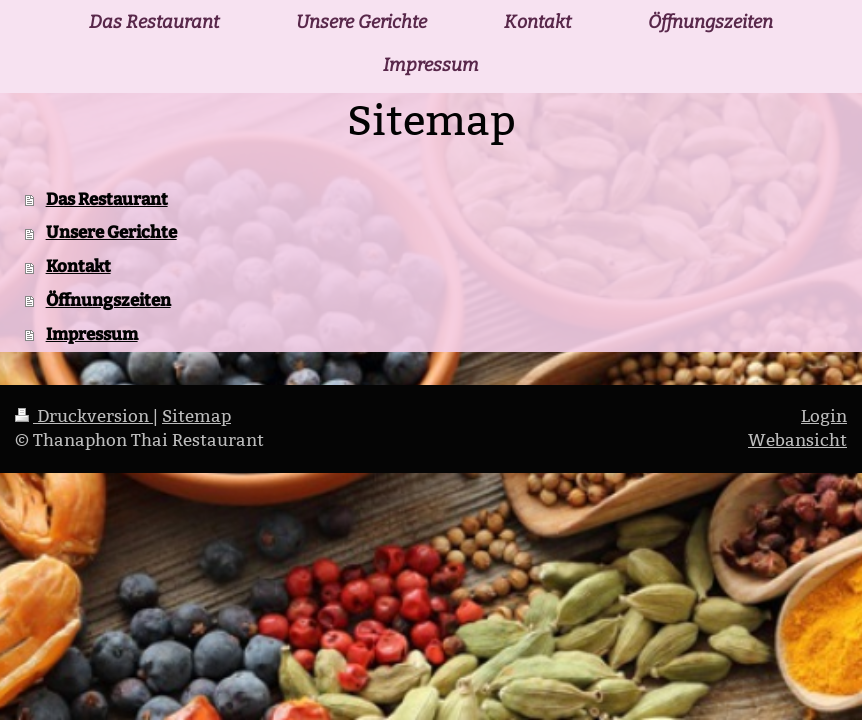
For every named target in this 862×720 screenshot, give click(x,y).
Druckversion (84, 416)
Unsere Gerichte (111, 232)
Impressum (92, 334)
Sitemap (196, 416)
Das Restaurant (107, 199)
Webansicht (797, 440)
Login (824, 416)
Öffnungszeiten (108, 300)
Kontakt (78, 266)
